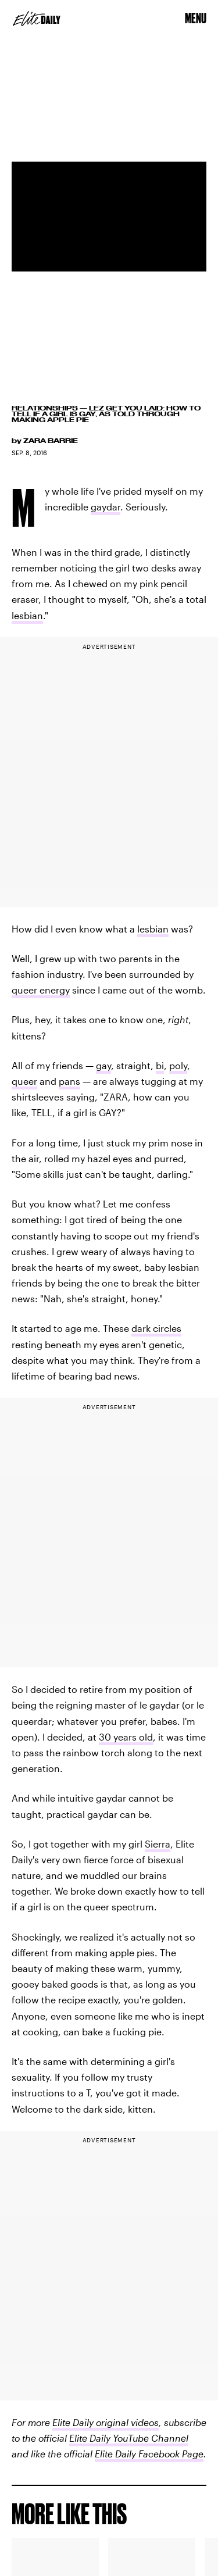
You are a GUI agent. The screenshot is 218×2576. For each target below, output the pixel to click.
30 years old (126, 1736)
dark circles (156, 1328)
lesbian (27, 615)
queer (24, 1081)
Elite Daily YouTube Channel (128, 2437)
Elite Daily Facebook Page (149, 2453)
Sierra (157, 1843)
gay (103, 1065)
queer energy (41, 989)
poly (178, 1065)
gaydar (105, 506)
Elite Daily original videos (105, 2422)
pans (69, 1081)
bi (160, 1065)
